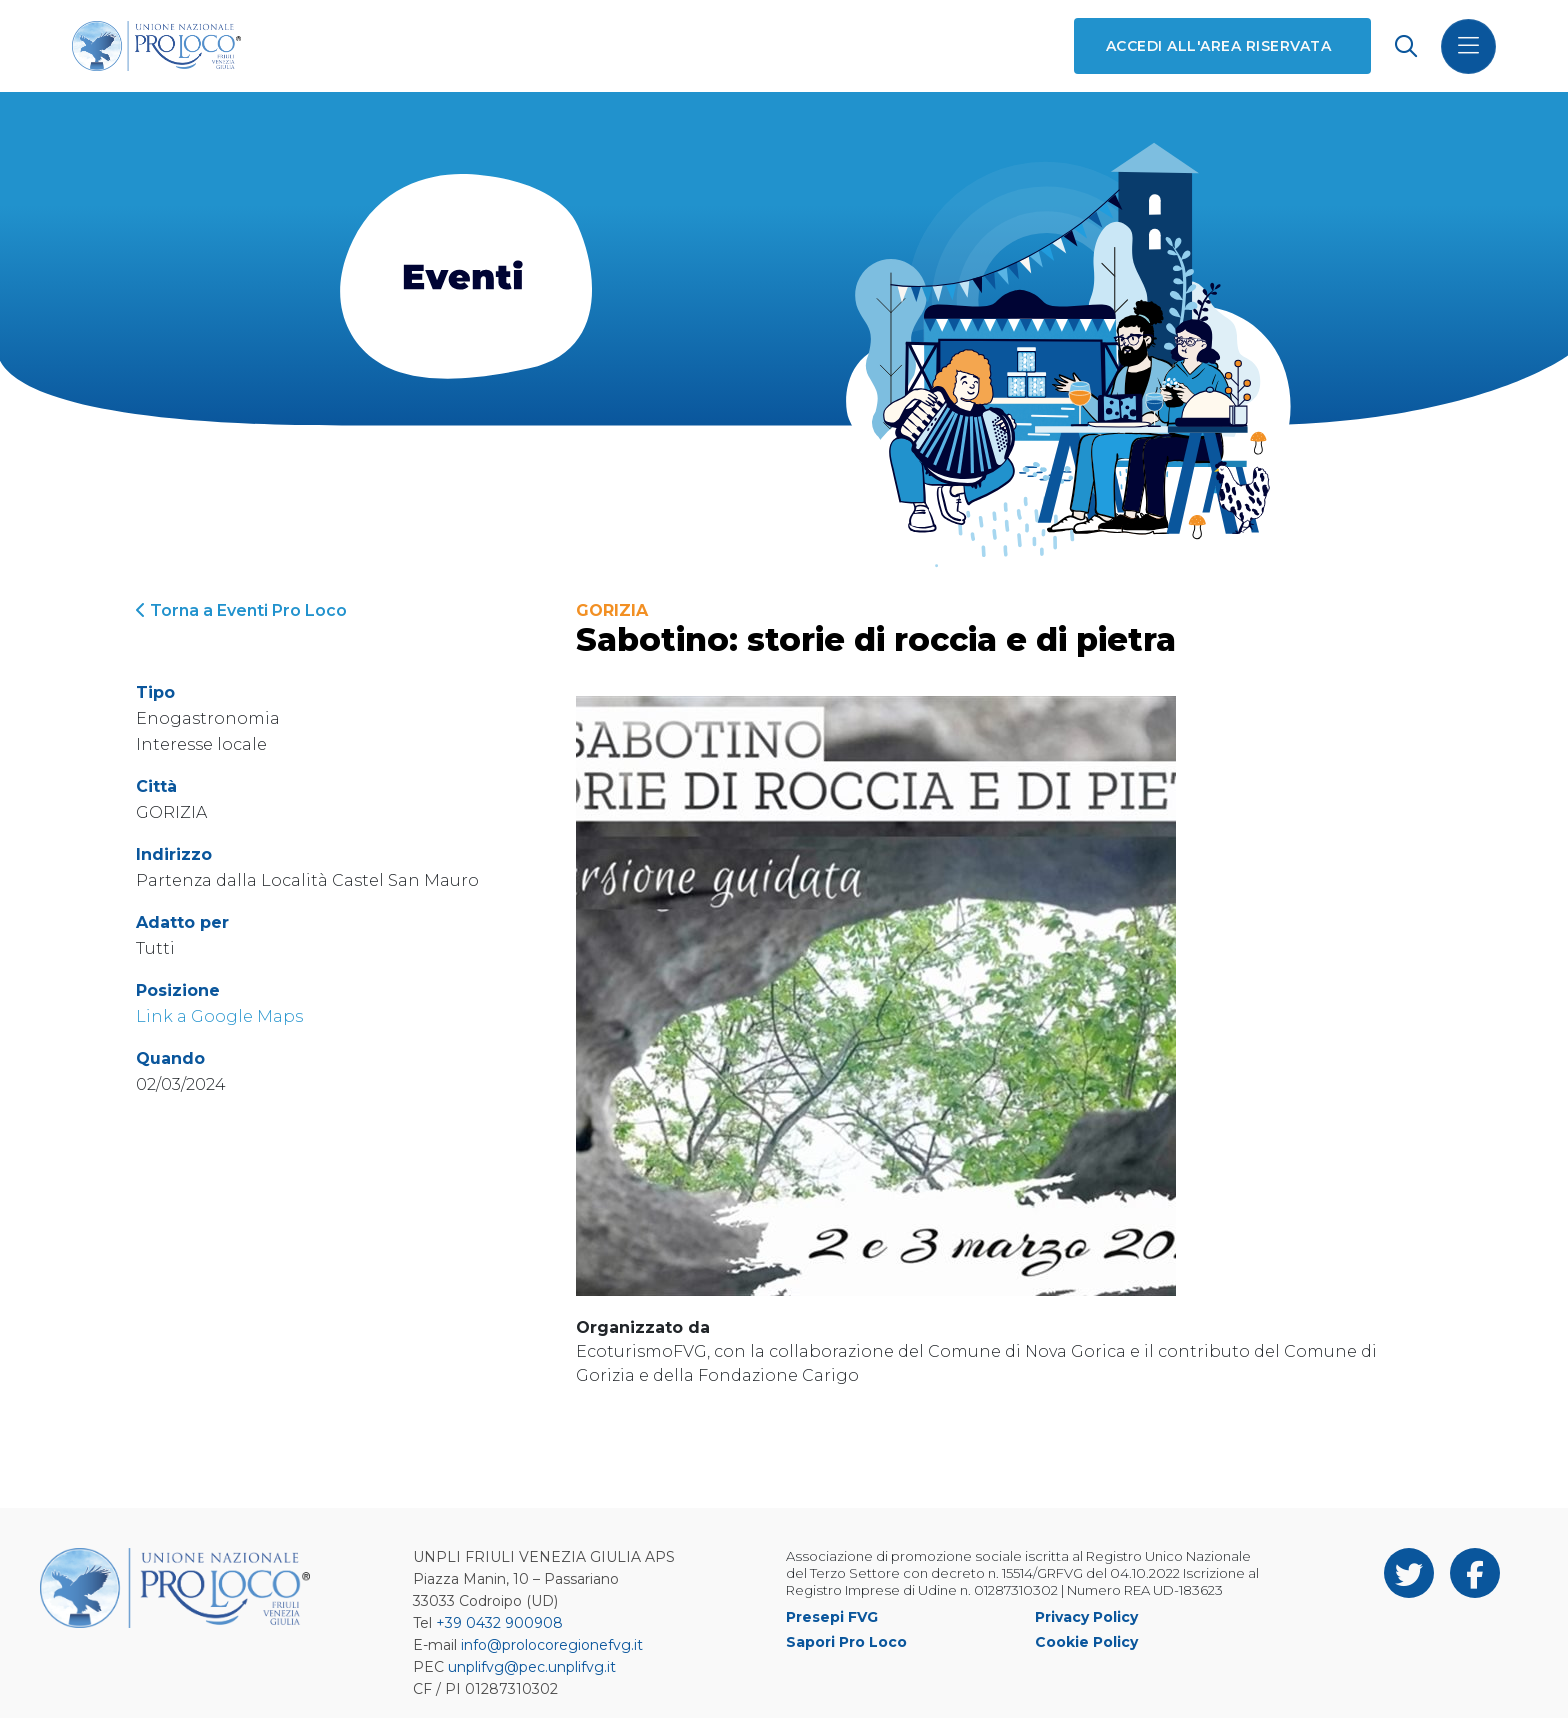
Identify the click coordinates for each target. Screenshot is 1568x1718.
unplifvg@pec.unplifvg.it (532, 1667)
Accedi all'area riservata (1218, 46)
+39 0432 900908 (499, 1623)
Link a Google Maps (219, 1016)
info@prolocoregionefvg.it (552, 1645)
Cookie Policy (1086, 1642)
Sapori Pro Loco (846, 1642)
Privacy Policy (1086, 1617)
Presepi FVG (832, 1617)
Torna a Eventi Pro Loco (241, 610)
